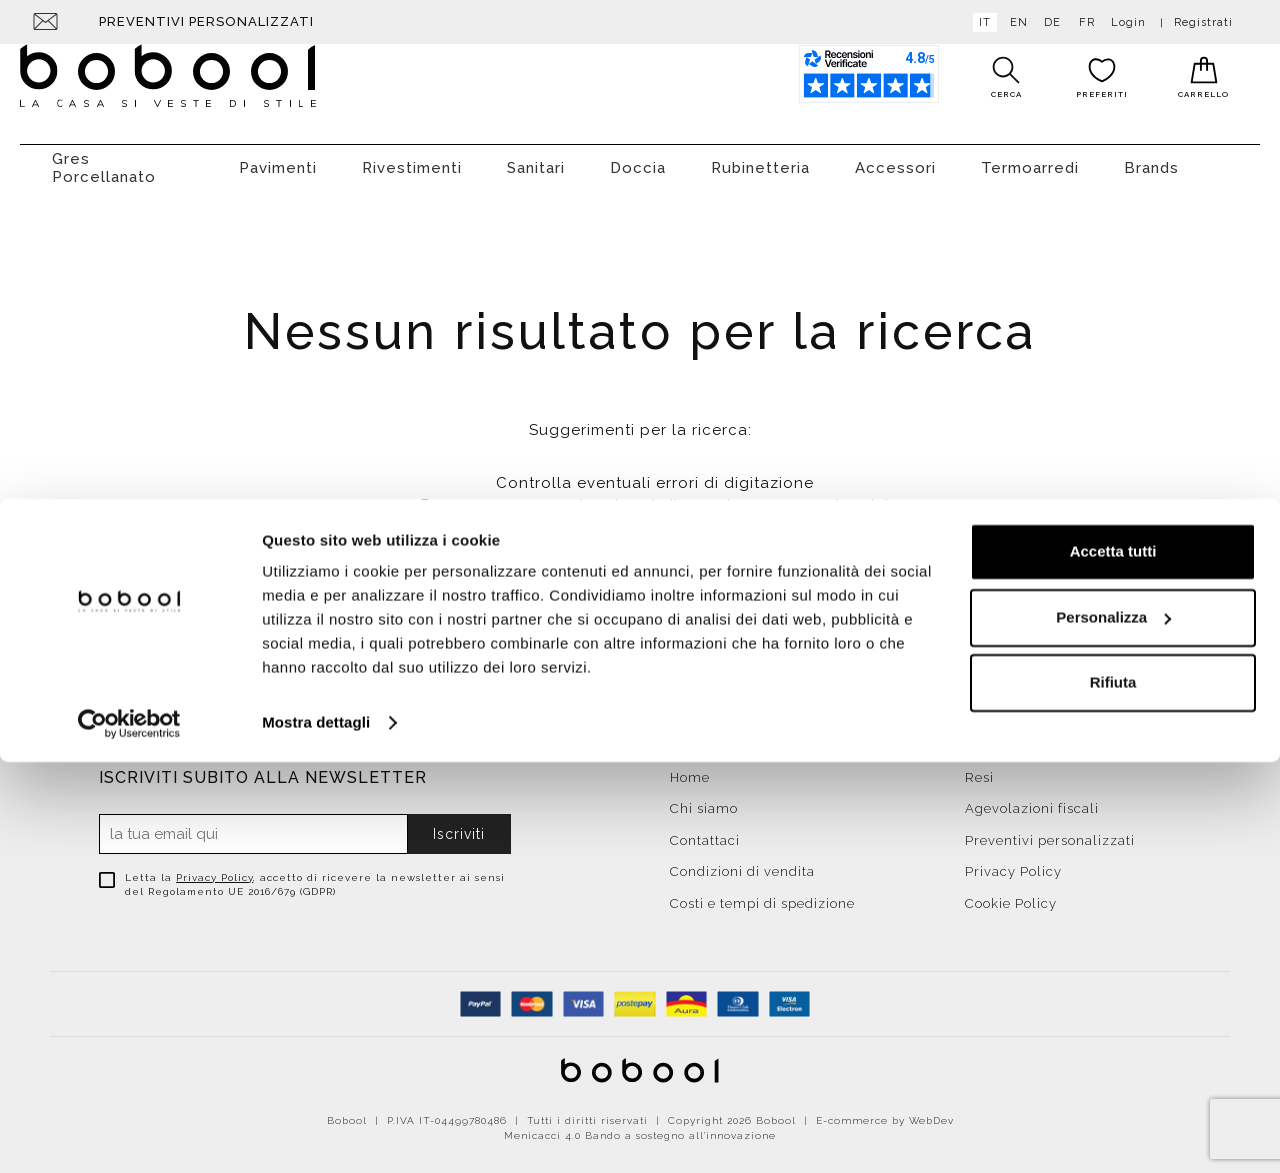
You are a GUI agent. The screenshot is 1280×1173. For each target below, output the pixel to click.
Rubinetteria (760, 158)
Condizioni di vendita (742, 861)
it (981, 22)
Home (690, 767)
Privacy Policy (214, 867)
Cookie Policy (1011, 893)
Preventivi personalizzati (206, 21)
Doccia (638, 158)
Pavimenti (278, 158)
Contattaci (705, 830)
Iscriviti (459, 824)
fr (1083, 22)
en (1015, 22)
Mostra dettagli (316, 1133)
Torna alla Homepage (640, 631)
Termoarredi (1030, 158)
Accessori (895, 158)
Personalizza (1113, 1027)
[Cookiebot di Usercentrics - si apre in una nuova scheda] (129, 1134)
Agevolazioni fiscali (1032, 798)
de (1048, 22)
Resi (979, 767)
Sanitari (536, 158)
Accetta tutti (1113, 962)
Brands (1151, 158)
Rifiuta (1113, 1093)
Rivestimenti (412, 158)
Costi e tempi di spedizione (762, 893)
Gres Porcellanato (104, 158)
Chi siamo (704, 798)
